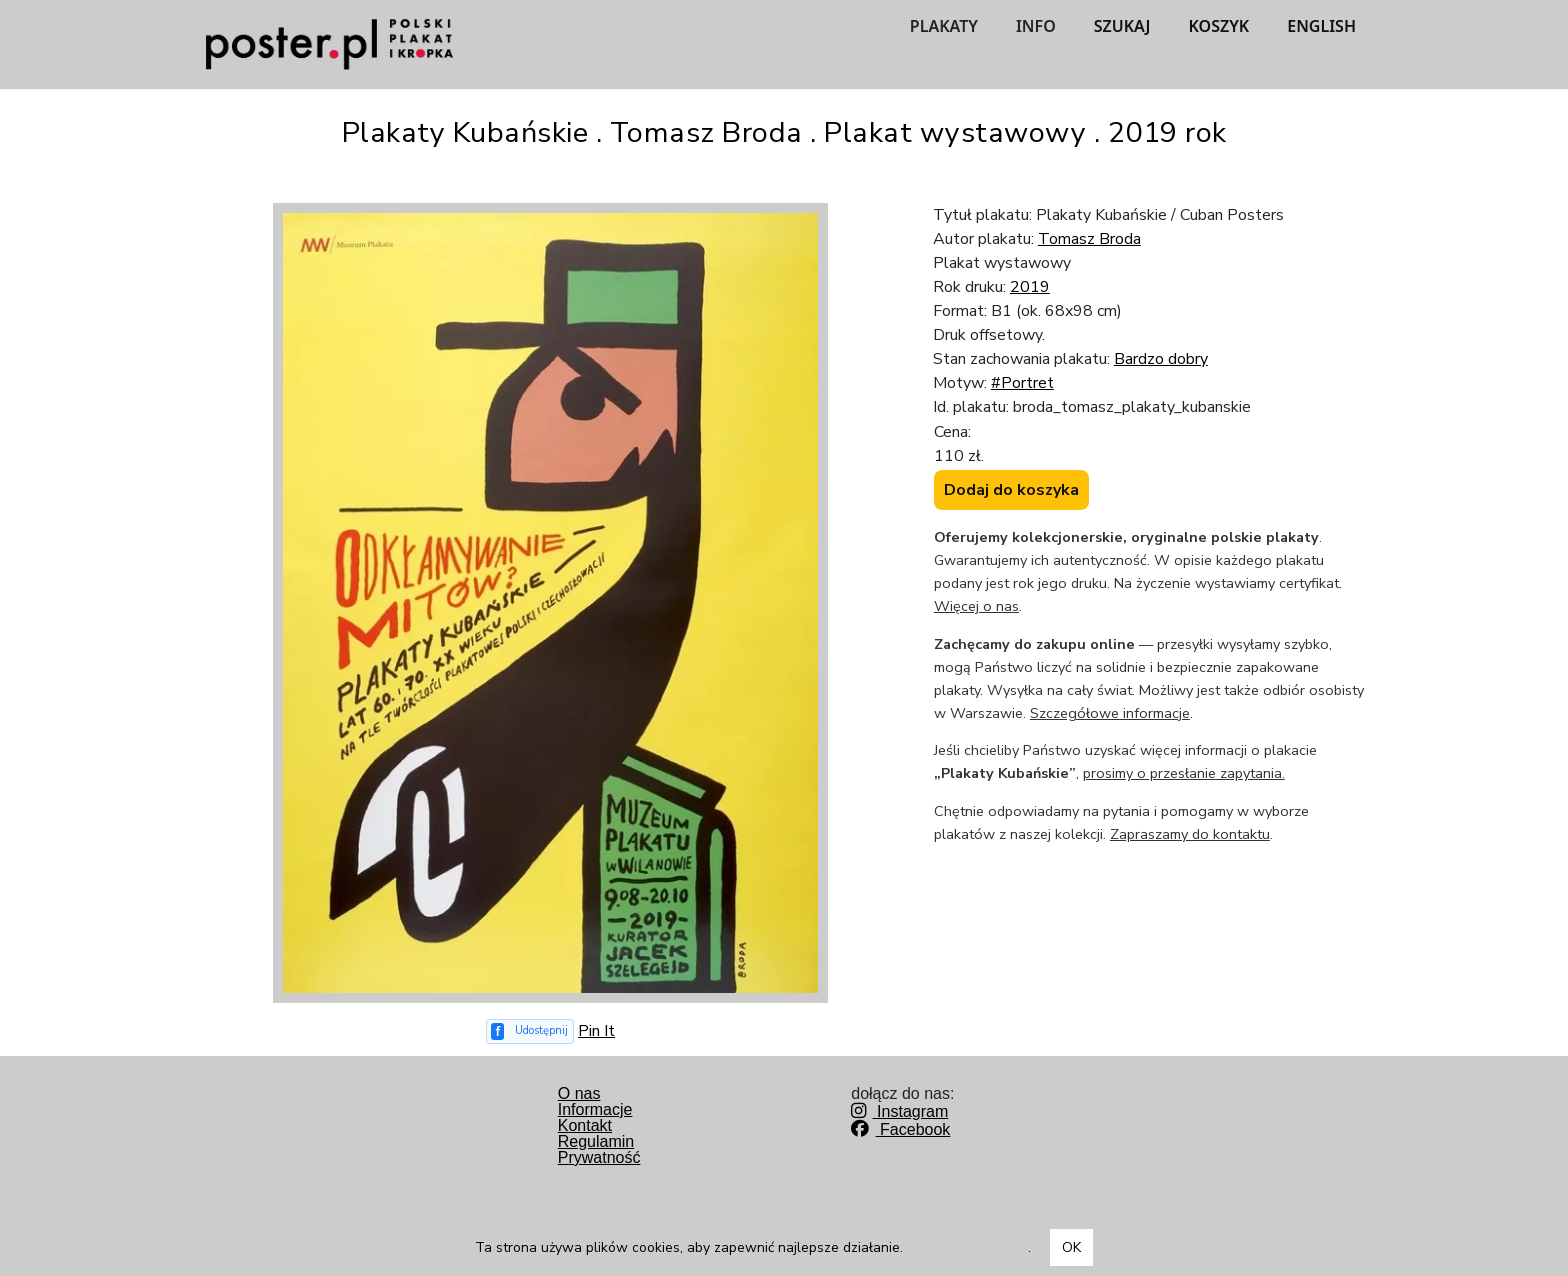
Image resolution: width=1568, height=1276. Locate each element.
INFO (1036, 26)
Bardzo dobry (1161, 359)
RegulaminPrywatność (599, 1149)
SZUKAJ (1122, 26)
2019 (1030, 287)
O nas (579, 1093)
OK (1071, 1247)
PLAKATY (944, 26)
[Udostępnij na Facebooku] (530, 1031)
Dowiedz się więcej (967, 1247)
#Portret (1022, 383)
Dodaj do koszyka (1011, 490)
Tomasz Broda (1089, 239)
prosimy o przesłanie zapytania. (1184, 773)
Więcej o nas (976, 606)
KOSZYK (1219, 26)
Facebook (900, 1129)
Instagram (899, 1111)
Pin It (596, 1031)
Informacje (595, 1109)
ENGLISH (1321, 26)
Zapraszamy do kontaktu (1190, 834)
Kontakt (585, 1125)
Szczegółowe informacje (1110, 713)
